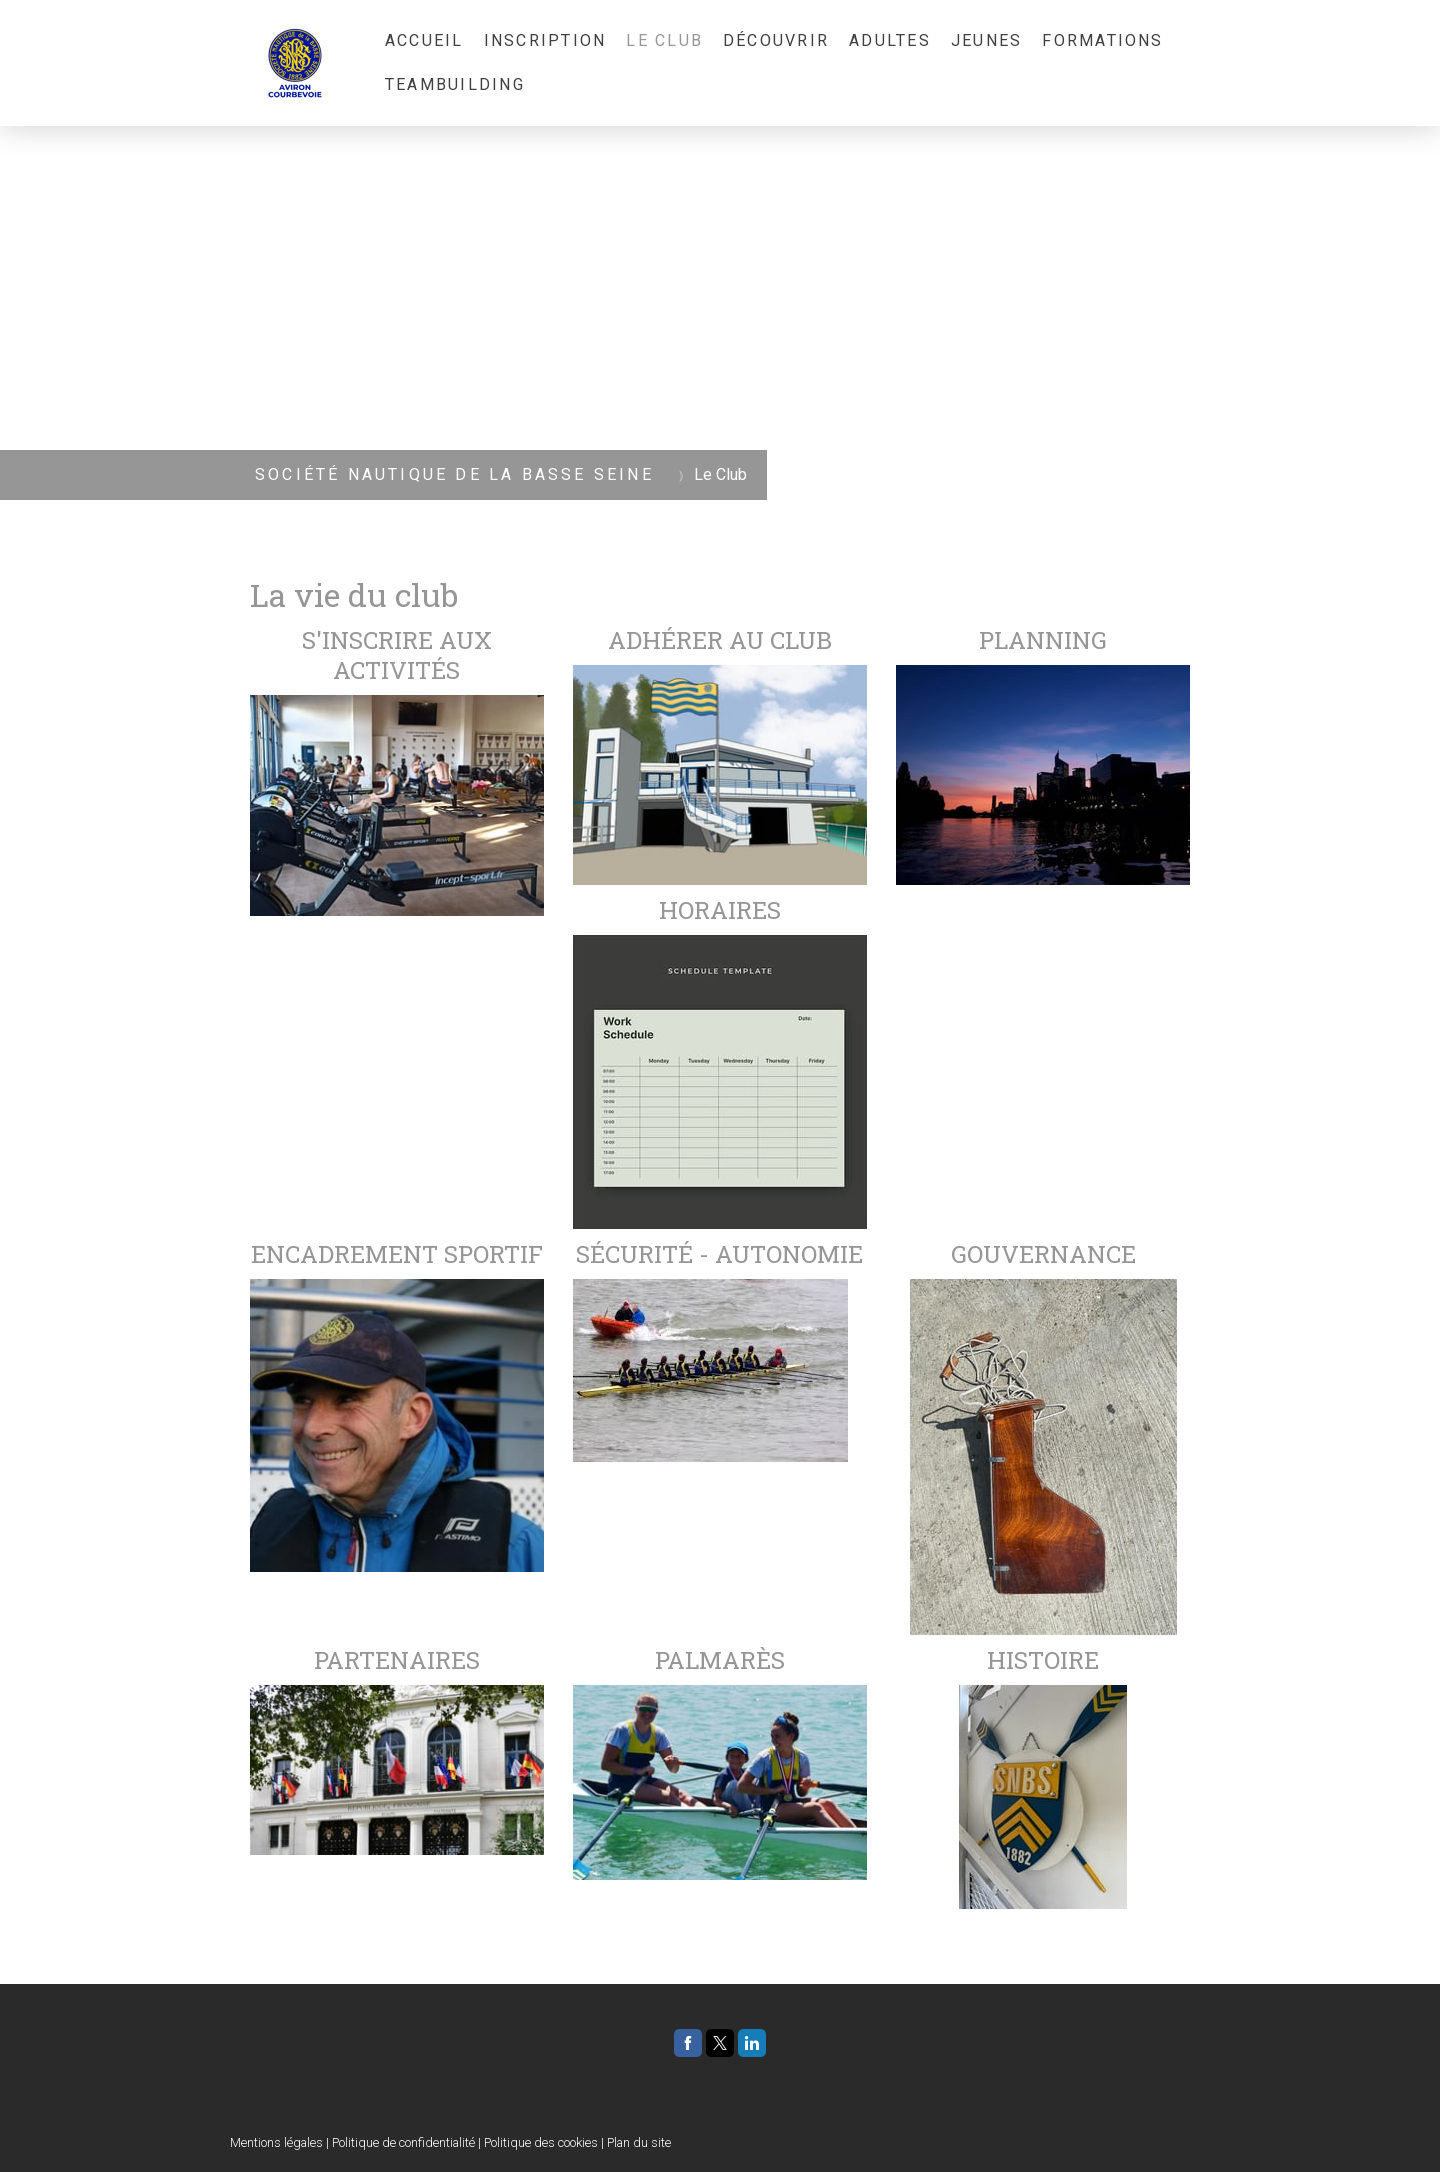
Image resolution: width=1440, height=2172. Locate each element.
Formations (1102, 40)
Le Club (664, 40)
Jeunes (986, 40)
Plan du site (639, 2142)
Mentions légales (276, 2142)
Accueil (424, 40)
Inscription (545, 40)
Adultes (890, 40)
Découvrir (776, 40)
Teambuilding (455, 84)
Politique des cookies (541, 2142)
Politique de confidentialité (403, 2142)
